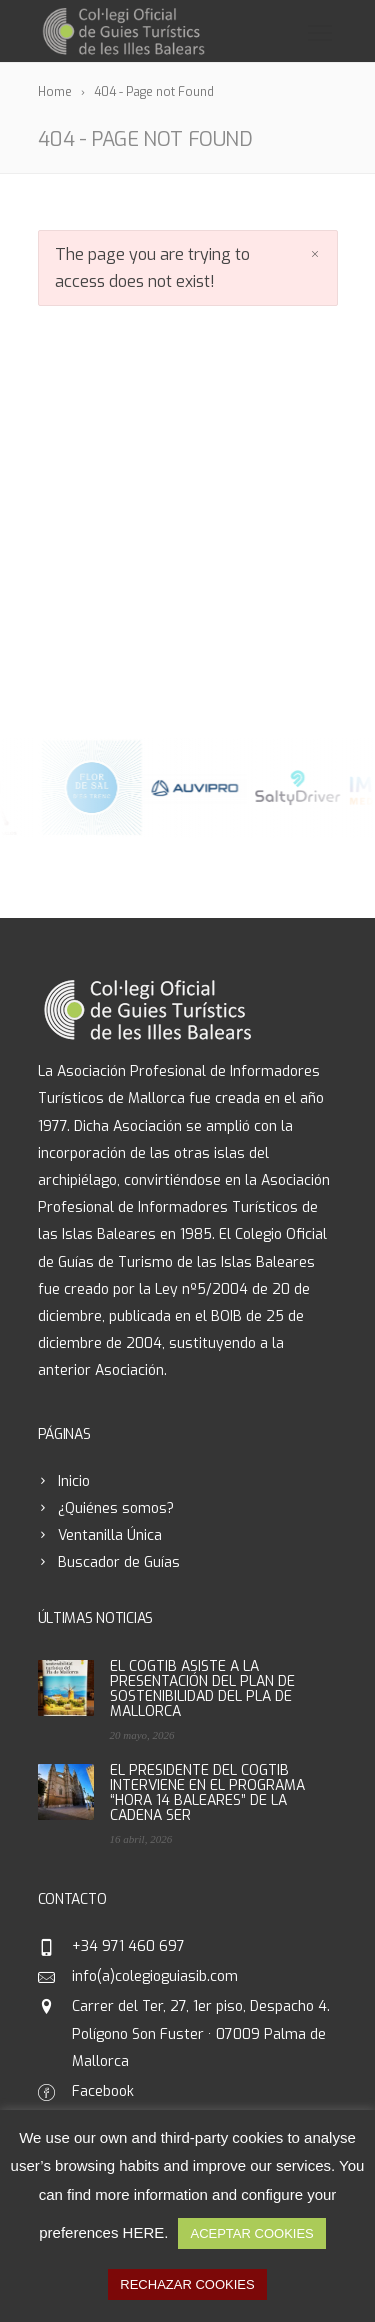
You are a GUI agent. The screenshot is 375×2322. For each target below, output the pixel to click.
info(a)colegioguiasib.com (155, 1976)
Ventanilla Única (110, 1535)
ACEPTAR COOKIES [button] (251, 2233)
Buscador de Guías (119, 1562)
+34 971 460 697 (128, 1946)
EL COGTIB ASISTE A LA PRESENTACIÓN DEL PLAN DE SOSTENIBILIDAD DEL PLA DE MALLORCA (202, 1689)
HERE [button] (144, 2232)
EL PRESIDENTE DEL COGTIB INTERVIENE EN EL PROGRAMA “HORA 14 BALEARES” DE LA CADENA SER (207, 1793)
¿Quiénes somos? (116, 1508)
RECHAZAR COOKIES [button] (187, 2284)
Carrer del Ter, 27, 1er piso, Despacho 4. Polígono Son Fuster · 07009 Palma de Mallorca (201, 2033)
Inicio (74, 1481)
